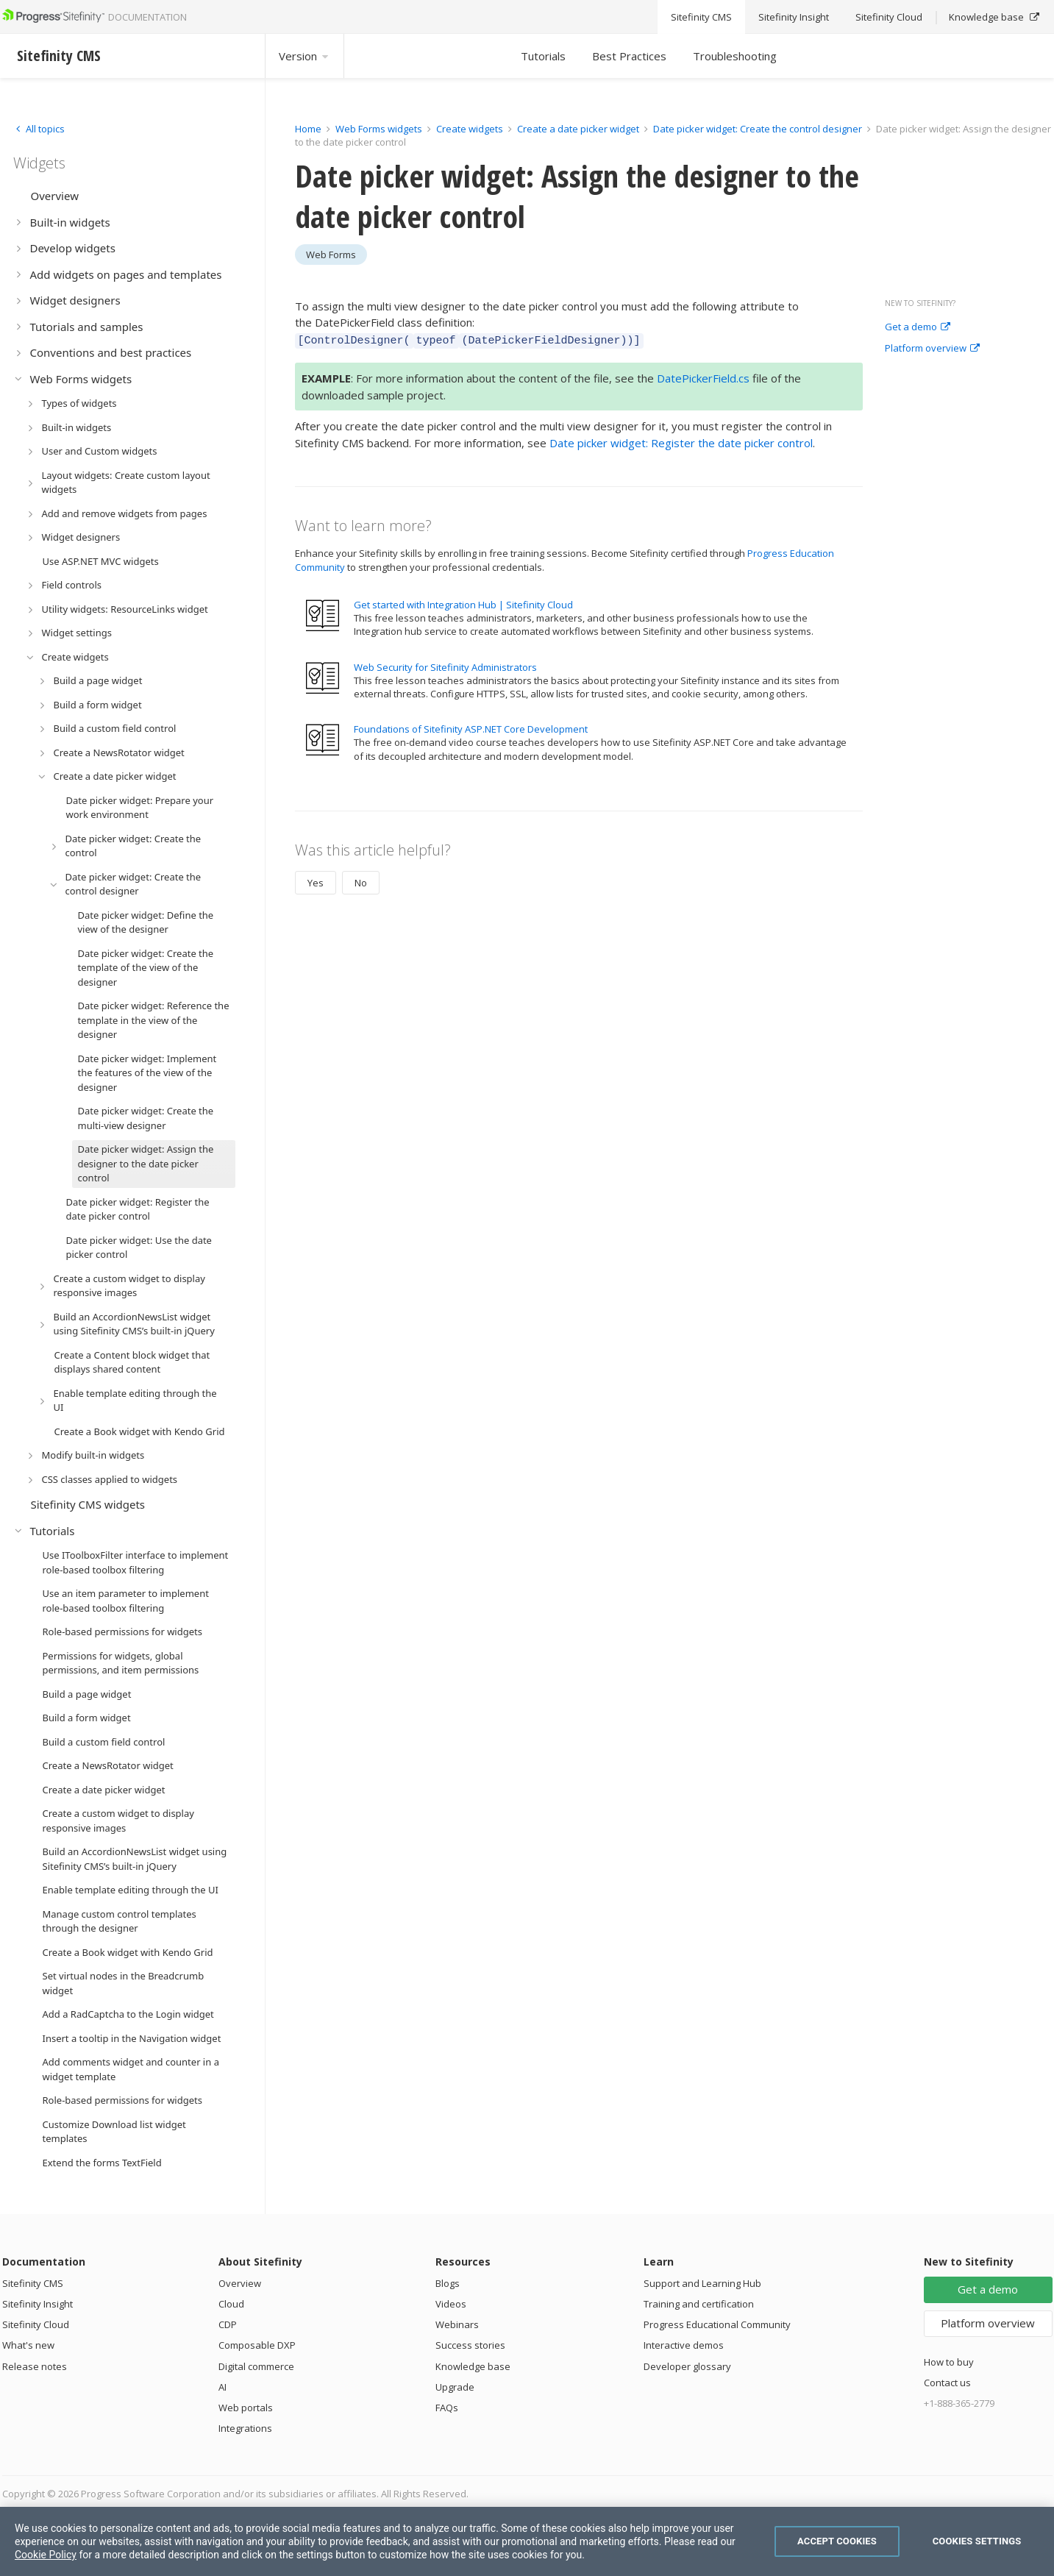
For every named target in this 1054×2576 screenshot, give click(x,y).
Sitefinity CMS (32, 2283)
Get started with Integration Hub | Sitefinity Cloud (463, 602)
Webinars (457, 2324)
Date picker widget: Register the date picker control (681, 440)
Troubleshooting (735, 56)
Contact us (947, 2382)
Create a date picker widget (579, 128)
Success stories (470, 2345)
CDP (227, 2324)
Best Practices (629, 56)
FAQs (446, 2407)
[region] (527, 2541)
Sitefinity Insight (37, 2303)
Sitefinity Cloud (35, 2324)
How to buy (949, 2362)
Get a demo (917, 327)
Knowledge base (472, 2366)
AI (222, 2387)
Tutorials (543, 56)
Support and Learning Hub (702, 2283)
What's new (28, 2345)
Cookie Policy (45, 2555)
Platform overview (932, 349)
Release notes (34, 2366)
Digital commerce (256, 2366)
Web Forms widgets (378, 128)
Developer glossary (687, 2366)
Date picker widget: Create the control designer (758, 128)
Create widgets (470, 128)
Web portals (245, 2407)
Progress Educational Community (717, 2324)
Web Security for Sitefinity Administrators (445, 665)
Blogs (447, 2283)
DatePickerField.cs (703, 376)
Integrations (245, 2428)
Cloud (231, 2303)
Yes (315, 880)
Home (308, 128)
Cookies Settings (977, 2541)
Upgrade (454, 2387)
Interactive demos (684, 2345)
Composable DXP (257, 2345)
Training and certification (699, 2303)
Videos (450, 2303)
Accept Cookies (837, 2541)
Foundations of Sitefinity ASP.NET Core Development (471, 726)
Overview (239, 2283)
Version (304, 56)
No (361, 880)
